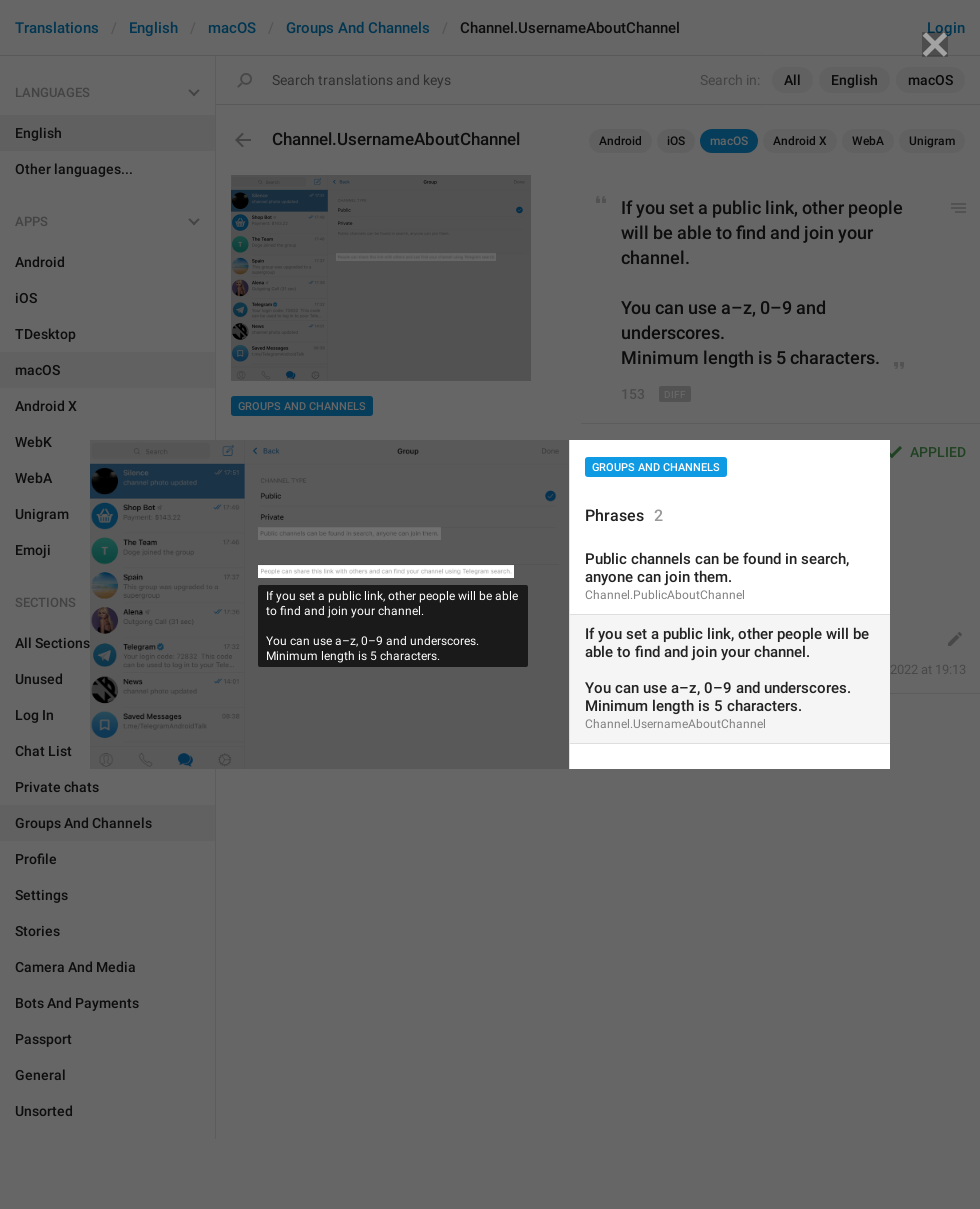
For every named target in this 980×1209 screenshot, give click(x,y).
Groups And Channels (656, 467)
